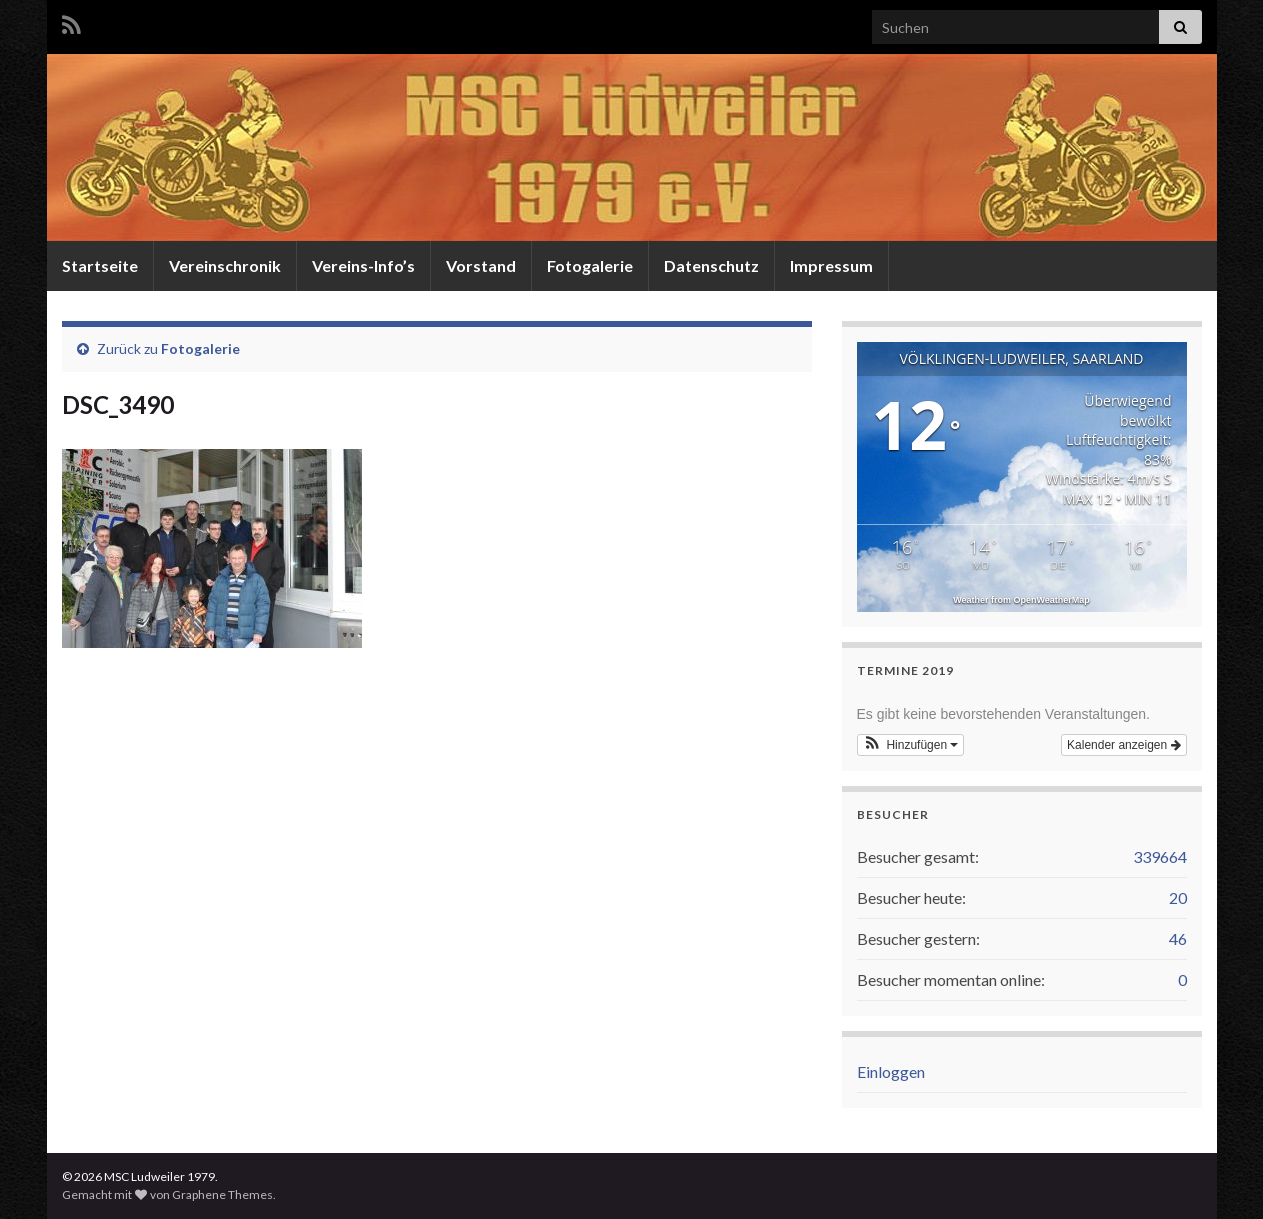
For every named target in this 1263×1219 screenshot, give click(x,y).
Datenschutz (711, 265)
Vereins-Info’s (363, 265)
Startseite (100, 265)
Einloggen (891, 1071)
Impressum (831, 265)
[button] (911, 745)
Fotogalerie (590, 265)
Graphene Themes (222, 1194)
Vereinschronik (225, 265)
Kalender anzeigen (1123, 745)
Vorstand (481, 265)
